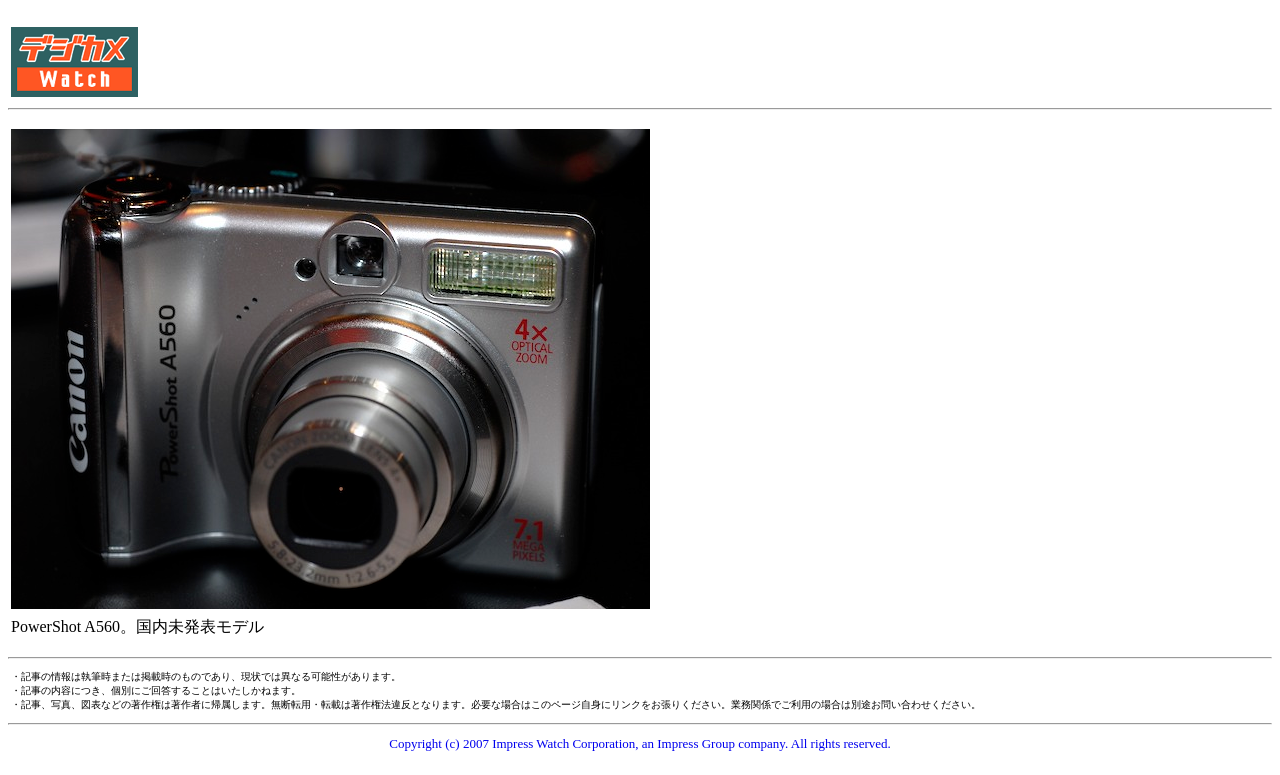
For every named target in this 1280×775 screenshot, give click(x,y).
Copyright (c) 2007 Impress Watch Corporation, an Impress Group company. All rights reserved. (640, 743)
